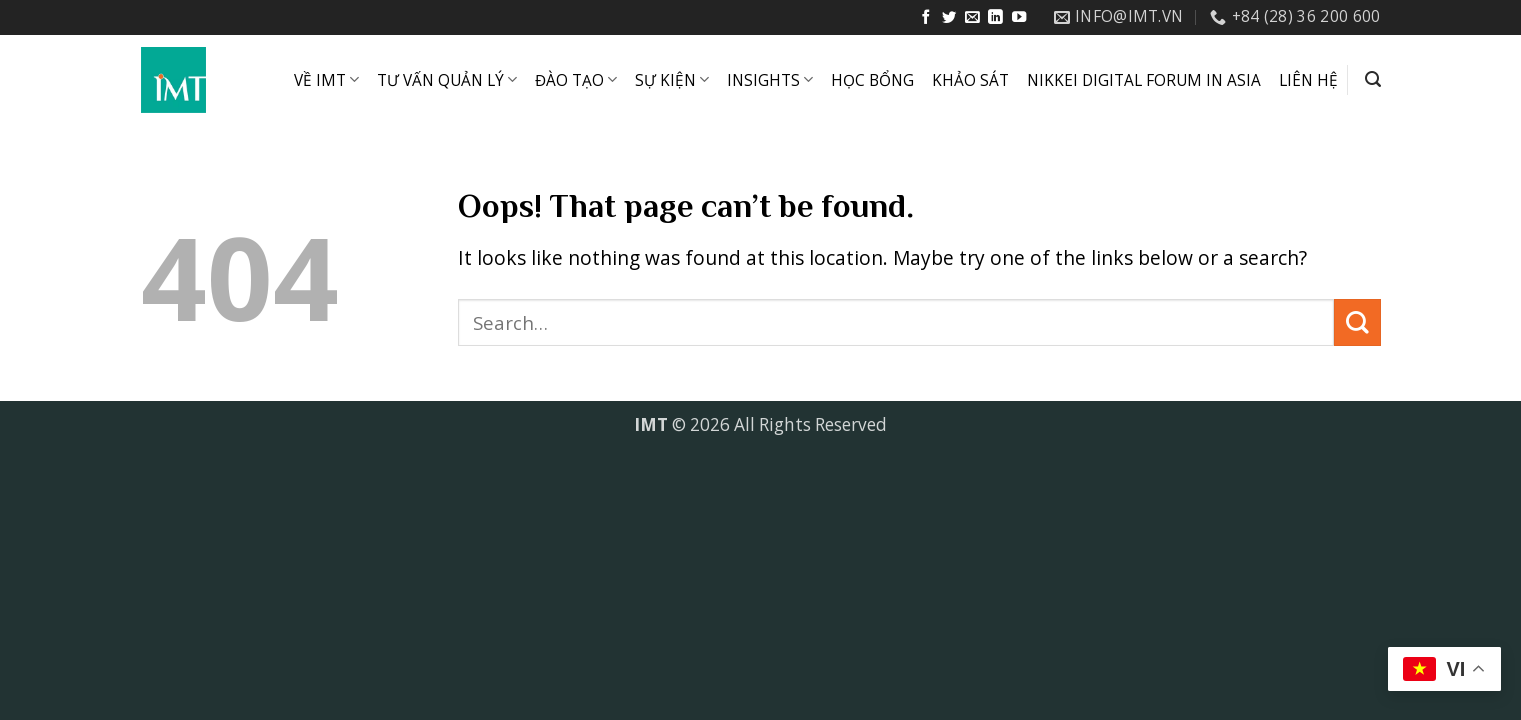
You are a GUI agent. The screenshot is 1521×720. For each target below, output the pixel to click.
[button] (1373, 79)
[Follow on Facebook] (926, 18)
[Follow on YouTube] (1019, 18)
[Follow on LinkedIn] (995, 18)
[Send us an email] (972, 18)
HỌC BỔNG (872, 80)
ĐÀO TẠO (576, 80)
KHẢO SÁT (970, 80)
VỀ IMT (326, 80)
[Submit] (1357, 322)
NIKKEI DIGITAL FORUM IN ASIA (1144, 80)
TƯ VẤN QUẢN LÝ (447, 80)
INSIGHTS (770, 80)
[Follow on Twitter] (949, 18)
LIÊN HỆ (1308, 80)
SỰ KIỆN (672, 80)
